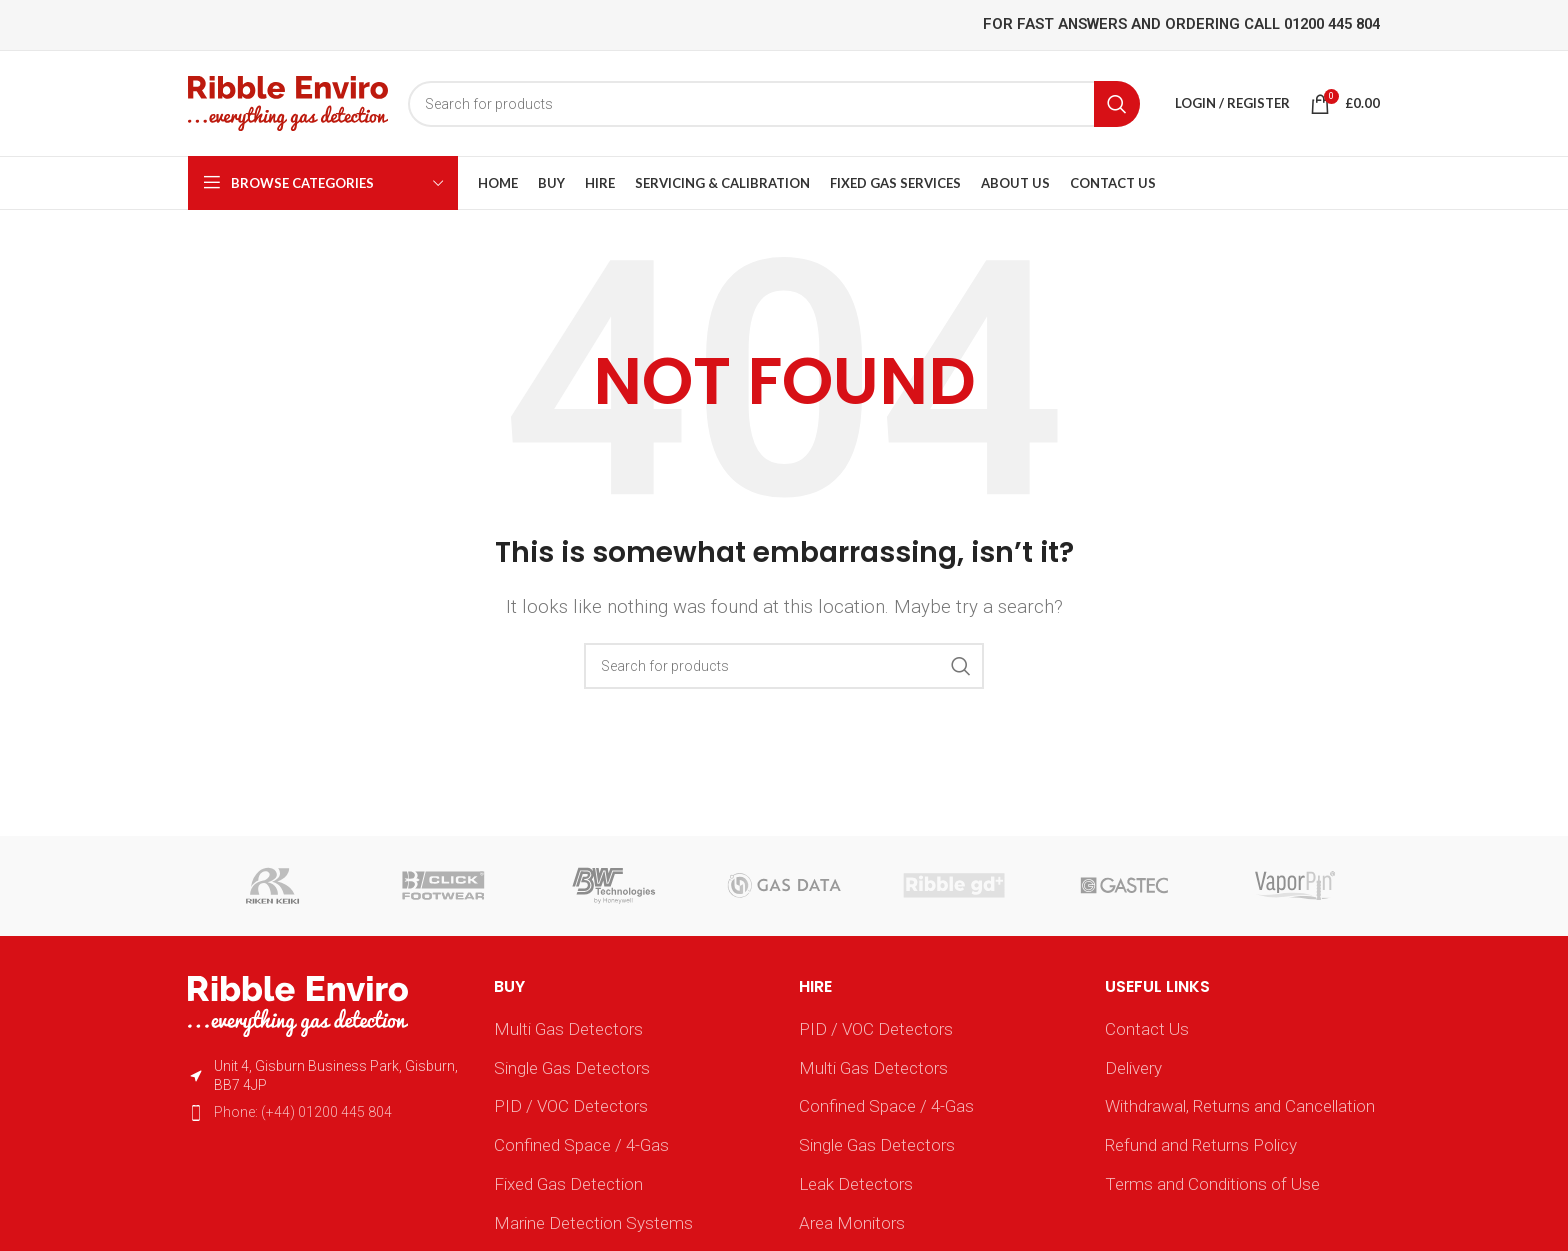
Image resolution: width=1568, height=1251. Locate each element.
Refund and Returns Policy (1201, 1145)
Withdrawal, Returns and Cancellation (1240, 1106)
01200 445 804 (1332, 24)
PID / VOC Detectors (571, 1106)
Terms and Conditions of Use (1212, 1184)
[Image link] (298, 1005)
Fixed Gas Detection (568, 1184)
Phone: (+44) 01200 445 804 (303, 1112)
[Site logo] (288, 102)
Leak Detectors (856, 1184)
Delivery (1133, 1068)
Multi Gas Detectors (568, 1029)
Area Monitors (852, 1223)
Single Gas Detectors (572, 1068)
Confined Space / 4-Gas (581, 1145)
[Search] (774, 104)
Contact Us (1147, 1029)
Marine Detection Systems (593, 1223)
